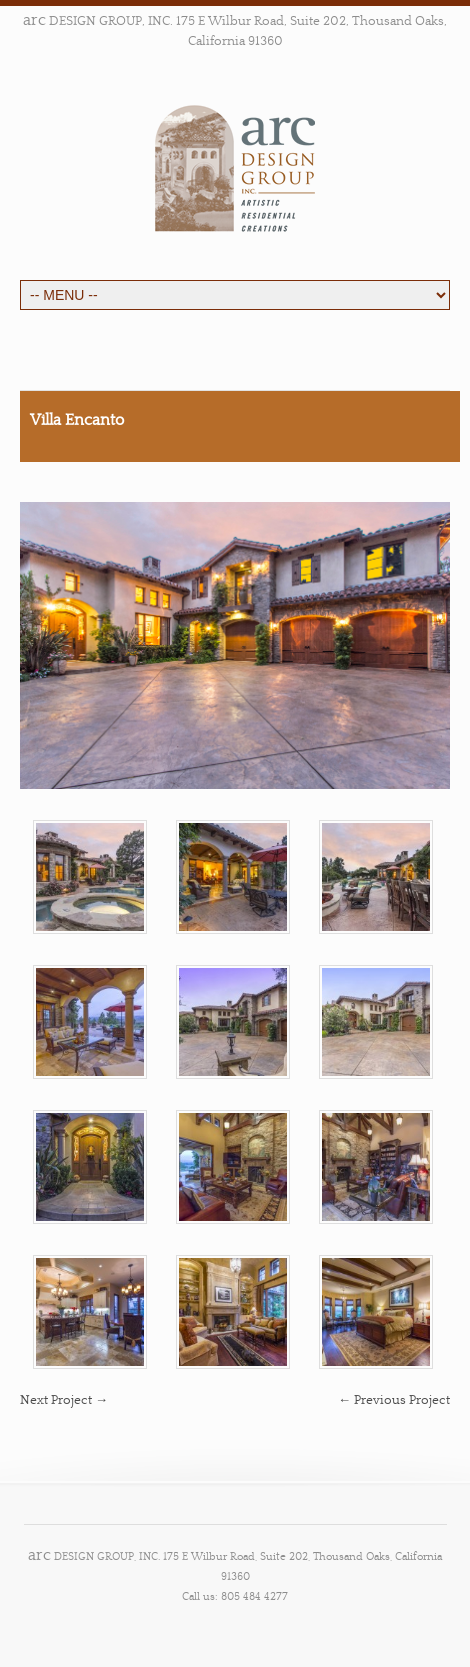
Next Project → (64, 1400)
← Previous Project (394, 1400)
